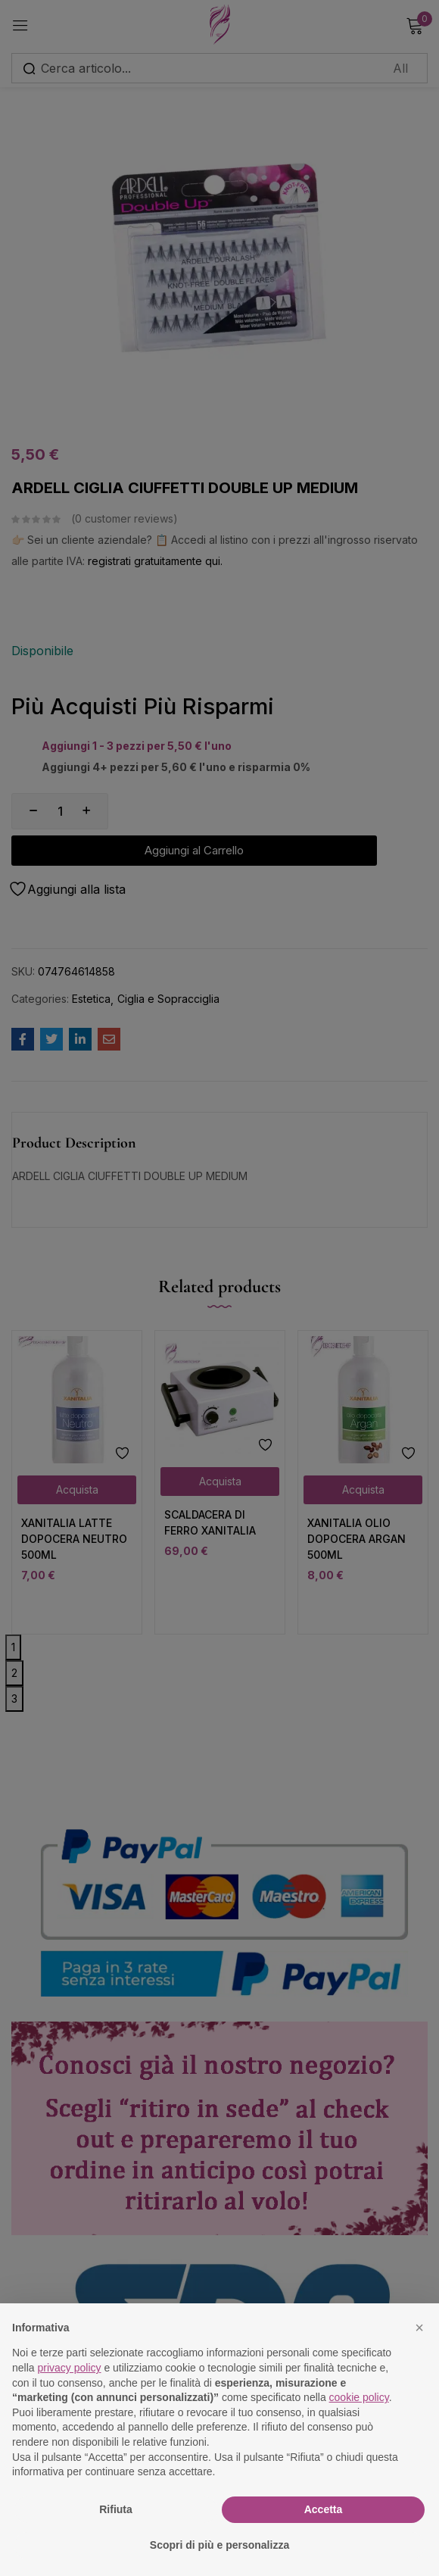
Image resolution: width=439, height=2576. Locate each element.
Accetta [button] (323, 2509)
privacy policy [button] (69, 2368)
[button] (419, 2327)
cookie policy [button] (359, 2397)
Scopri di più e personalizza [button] (219, 2545)
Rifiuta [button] (115, 2509)
